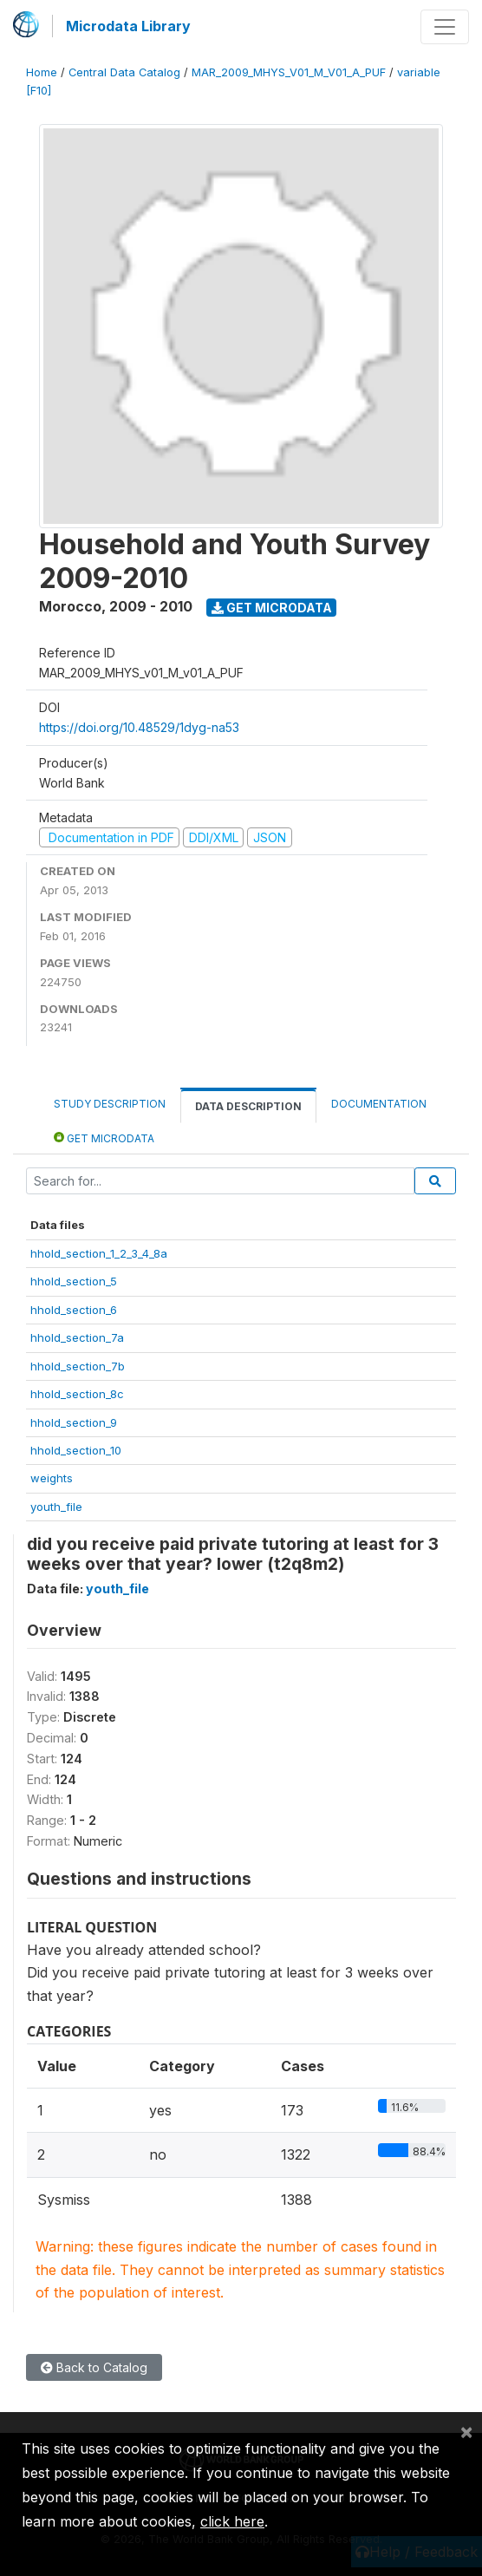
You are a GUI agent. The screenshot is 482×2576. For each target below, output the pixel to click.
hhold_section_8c (77, 1394)
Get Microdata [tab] (104, 1137)
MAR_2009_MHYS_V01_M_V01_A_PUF (289, 72)
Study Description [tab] (110, 1103)
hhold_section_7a (77, 1337)
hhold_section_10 (75, 1450)
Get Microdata (272, 607)
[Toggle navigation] (444, 27)
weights (51, 1478)
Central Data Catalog (124, 72)
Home (41, 72)
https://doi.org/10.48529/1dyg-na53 (139, 727)
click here (232, 2521)
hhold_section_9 (73, 1422)
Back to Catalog (94, 2367)
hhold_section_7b (77, 1366)
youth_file (56, 1507)
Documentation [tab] (379, 1103)
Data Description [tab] (248, 1106)
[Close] (466, 2431)
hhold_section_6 (73, 1310)
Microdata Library (128, 26)
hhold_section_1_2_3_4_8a (98, 1253)
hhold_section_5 (73, 1281)
